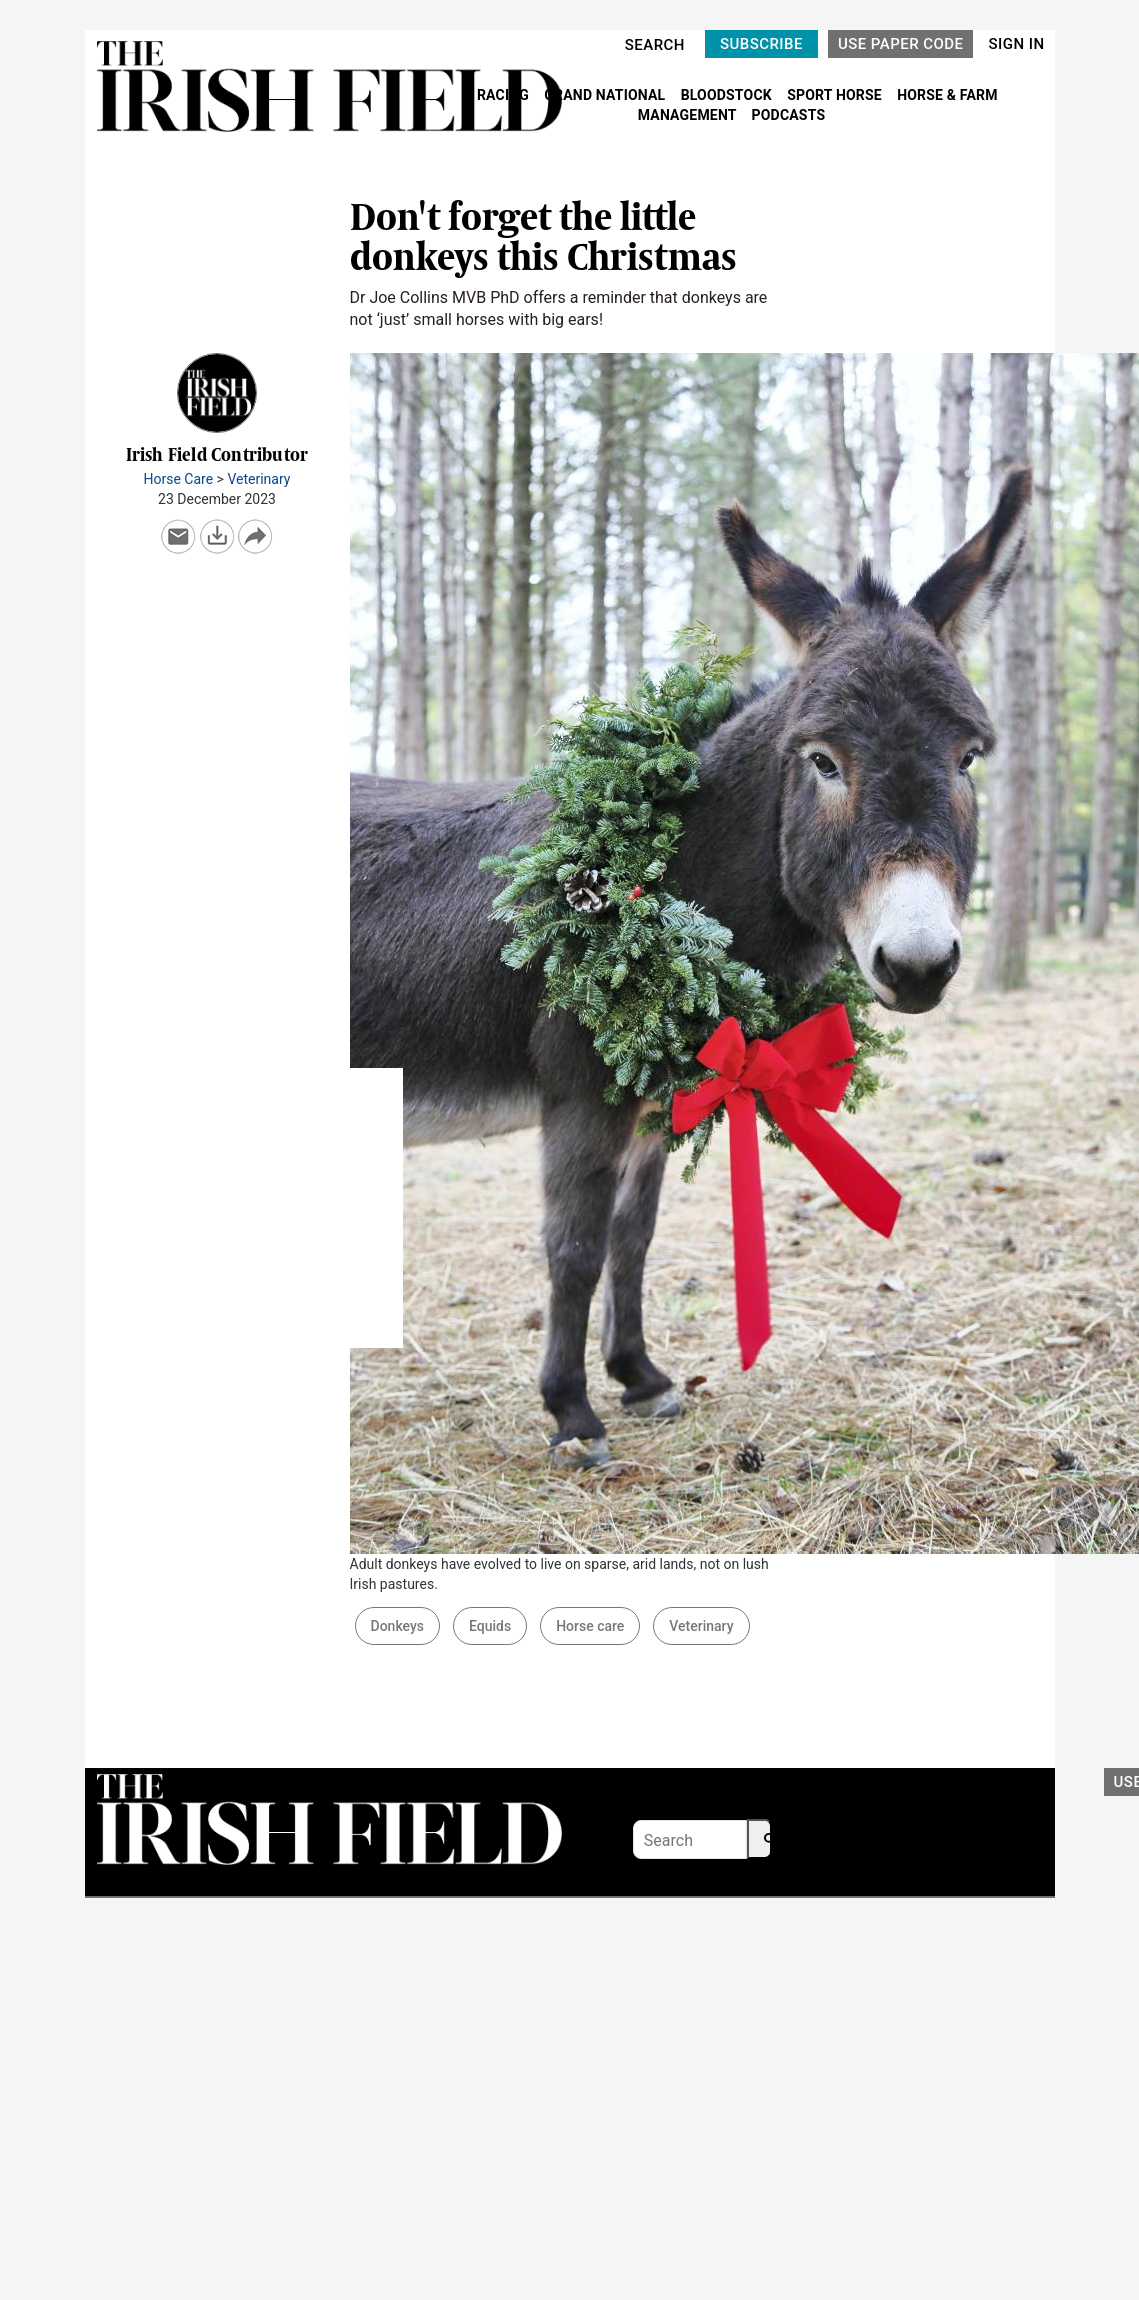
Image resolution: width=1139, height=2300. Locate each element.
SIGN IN (1016, 44)
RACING (505, 95)
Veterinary (258, 479)
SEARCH (655, 45)
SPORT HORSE (836, 95)
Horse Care (179, 479)
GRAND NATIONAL (606, 95)
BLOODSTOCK (728, 95)
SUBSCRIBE (761, 44)
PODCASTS (789, 115)
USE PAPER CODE (901, 44)
